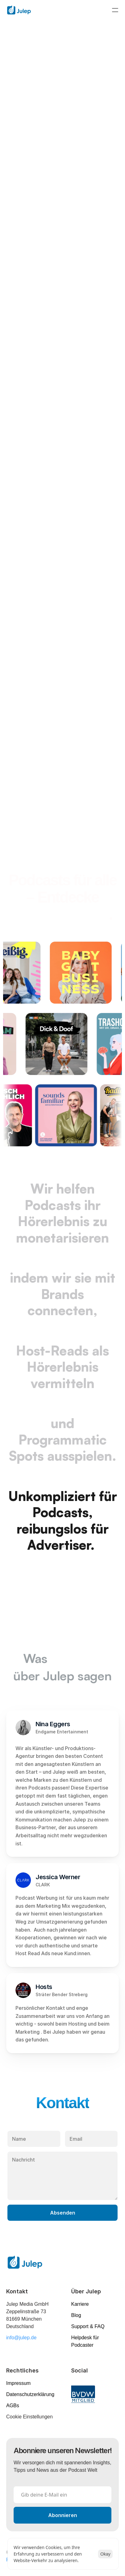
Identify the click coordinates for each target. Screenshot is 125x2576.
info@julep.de (21, 2337)
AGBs (12, 2405)
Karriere (80, 2304)
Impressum (18, 2383)
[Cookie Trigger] (29, 2417)
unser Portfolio (61, 914)
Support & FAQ (88, 2326)
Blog (76, 2315)
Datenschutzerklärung (30, 2394)
